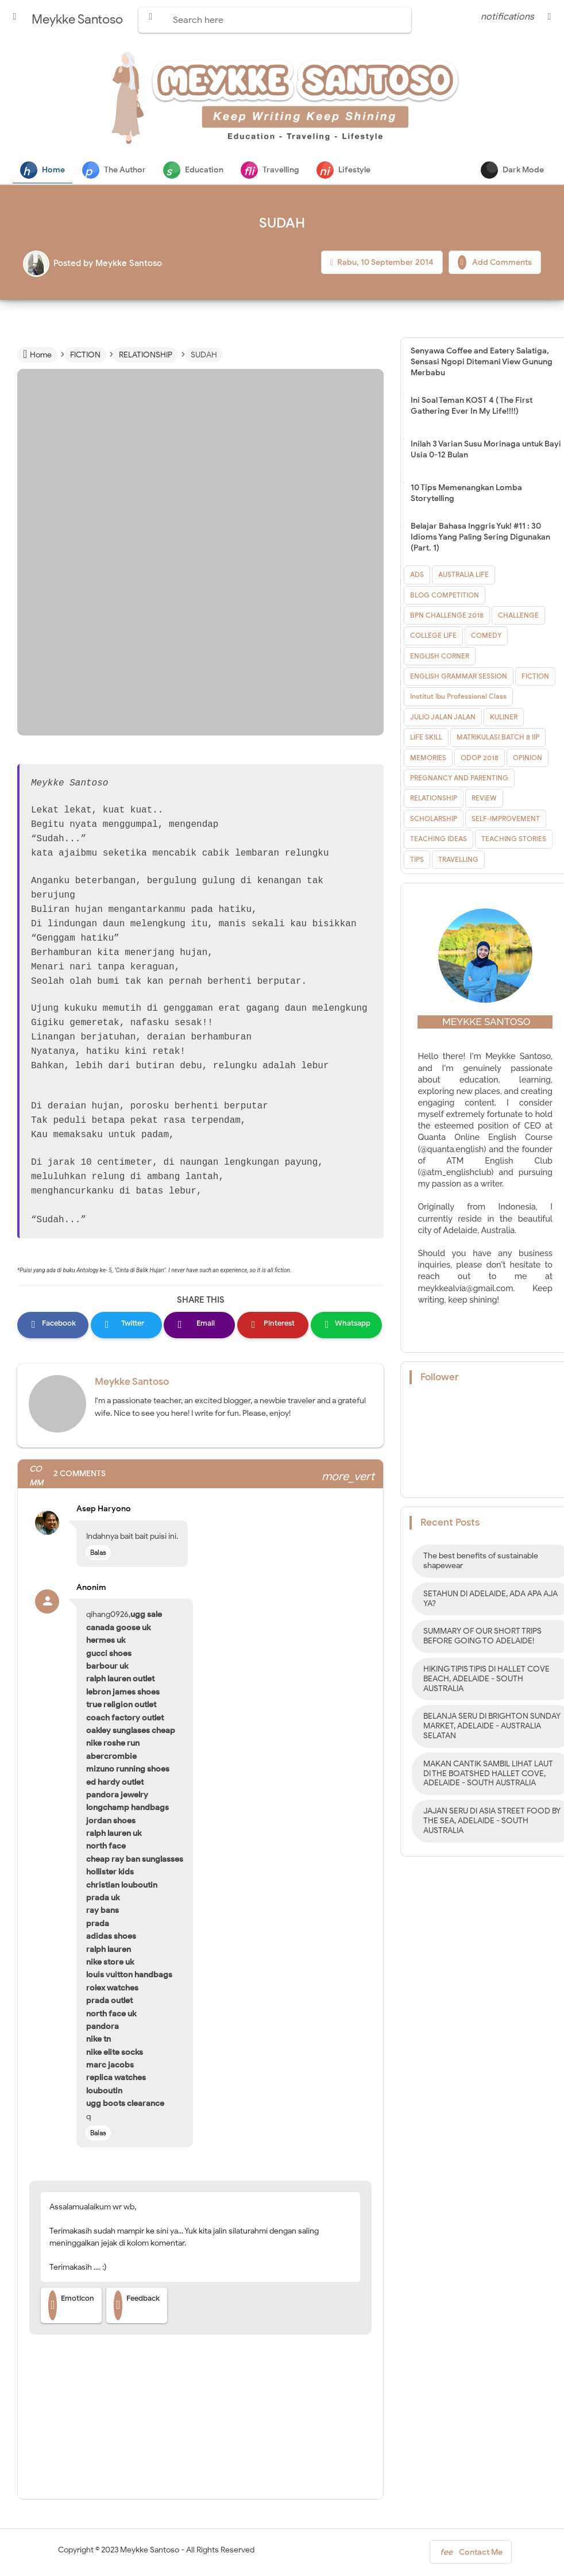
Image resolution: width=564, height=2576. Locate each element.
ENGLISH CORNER (439, 656)
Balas (98, 1553)
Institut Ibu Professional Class (458, 696)
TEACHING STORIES (513, 839)
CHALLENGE (518, 615)
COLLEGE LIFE (433, 636)
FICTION (535, 676)
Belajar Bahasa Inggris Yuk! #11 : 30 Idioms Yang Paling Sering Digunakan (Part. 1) (480, 537)
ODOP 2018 (480, 758)
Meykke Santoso (132, 1382)
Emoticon (71, 2306)
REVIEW (484, 798)
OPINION (527, 758)
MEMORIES (428, 758)
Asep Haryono (103, 1509)
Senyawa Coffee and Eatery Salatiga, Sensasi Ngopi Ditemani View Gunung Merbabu (482, 362)
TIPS (417, 860)
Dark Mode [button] (512, 170)
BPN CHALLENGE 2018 (447, 615)
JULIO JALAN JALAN (443, 717)
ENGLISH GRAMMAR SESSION (458, 676)
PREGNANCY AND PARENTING (459, 778)
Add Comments (495, 263)
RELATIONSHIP (433, 798)
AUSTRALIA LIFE (463, 575)
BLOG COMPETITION (444, 595)
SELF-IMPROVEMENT (506, 819)
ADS (417, 575)
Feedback (137, 2306)
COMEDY (486, 636)
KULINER (503, 717)
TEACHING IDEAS (438, 839)
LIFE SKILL (426, 737)
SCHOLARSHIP (433, 819)
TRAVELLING (458, 860)
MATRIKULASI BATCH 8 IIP (498, 737)
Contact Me (471, 2555)
